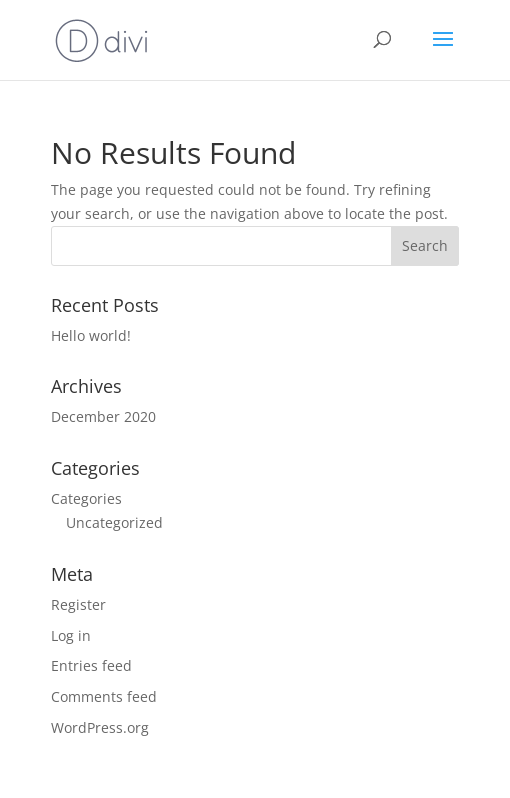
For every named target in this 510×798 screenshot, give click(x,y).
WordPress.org (100, 727)
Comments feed (104, 696)
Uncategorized (114, 522)
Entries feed (91, 665)
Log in (71, 635)
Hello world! (91, 335)
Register (78, 604)
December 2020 (103, 416)
